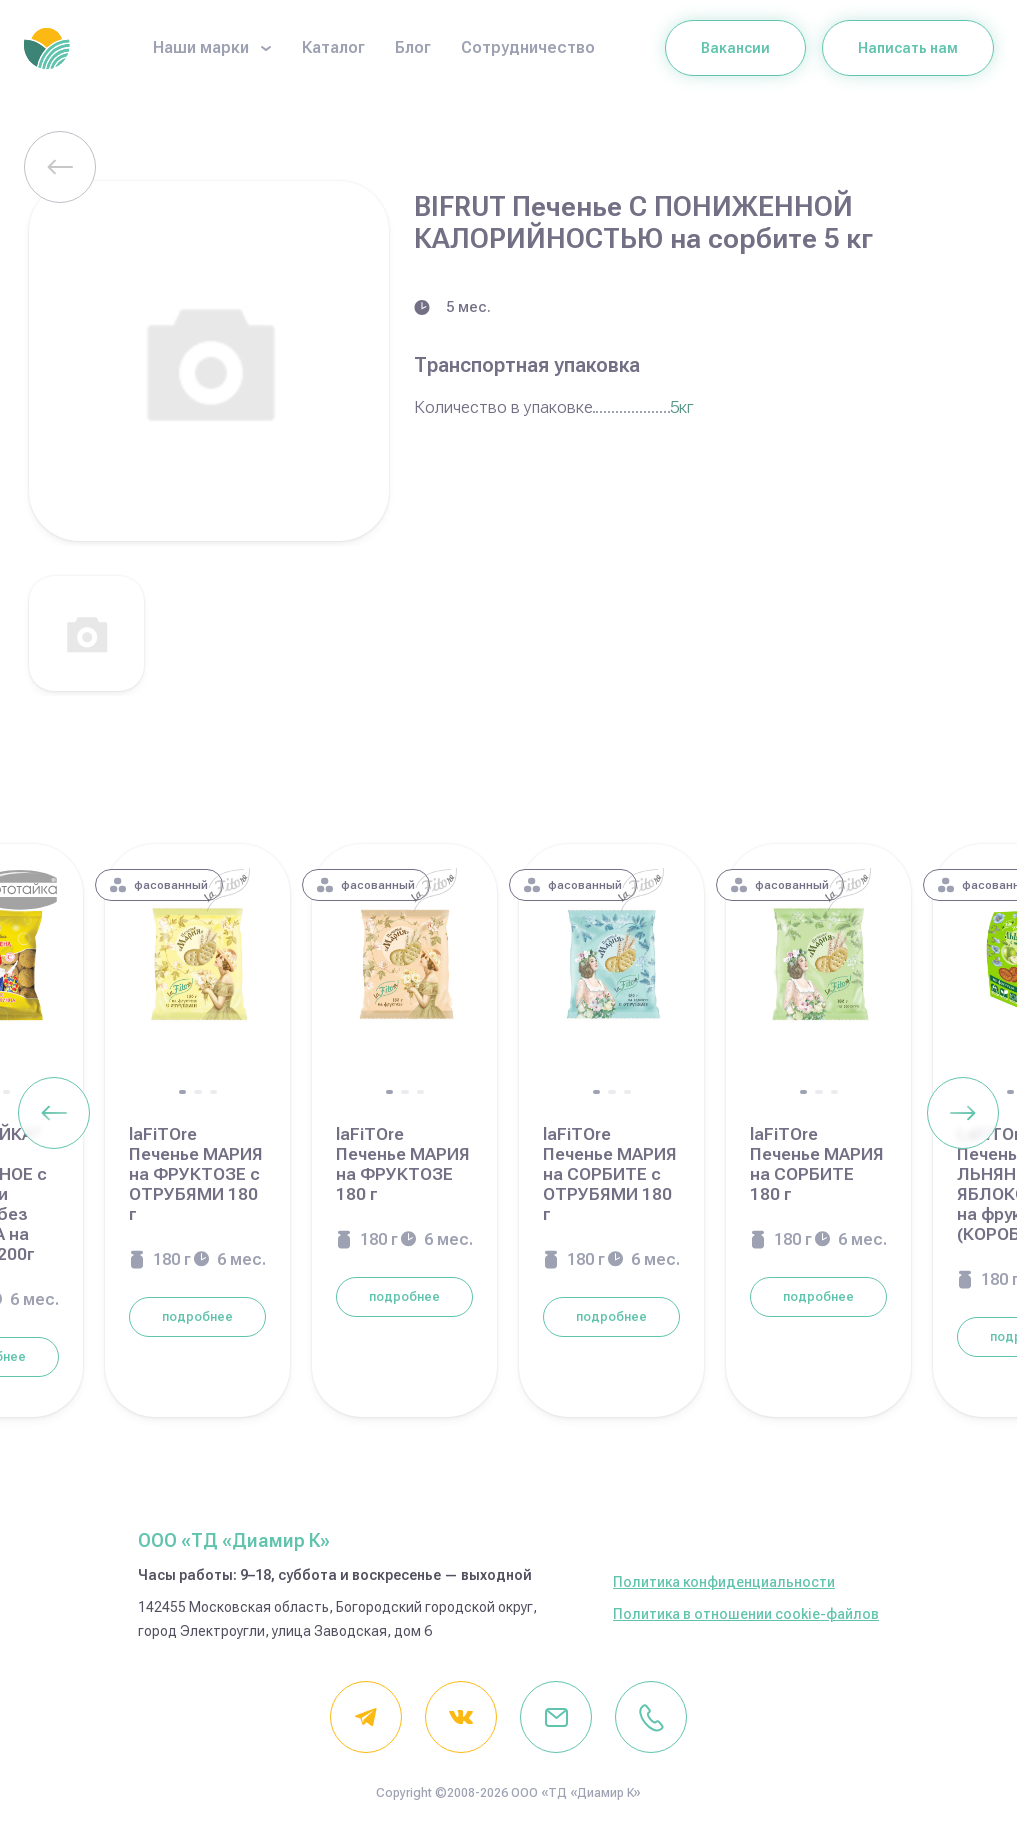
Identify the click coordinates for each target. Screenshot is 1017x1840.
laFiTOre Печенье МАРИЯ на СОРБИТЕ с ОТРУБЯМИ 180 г (610, 1174)
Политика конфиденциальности (724, 1582)
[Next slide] (963, 1113)
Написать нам (908, 48)
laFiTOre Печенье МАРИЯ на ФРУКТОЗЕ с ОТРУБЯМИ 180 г (196, 1174)
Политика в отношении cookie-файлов (746, 1614)
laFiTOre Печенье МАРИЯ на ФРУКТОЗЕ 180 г (403, 1164)
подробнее (197, 1317)
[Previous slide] (54, 1113)
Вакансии (735, 48)
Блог (413, 47)
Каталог (333, 47)
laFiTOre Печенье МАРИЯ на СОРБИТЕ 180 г (817, 1164)
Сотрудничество (528, 47)
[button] (6, 1092)
